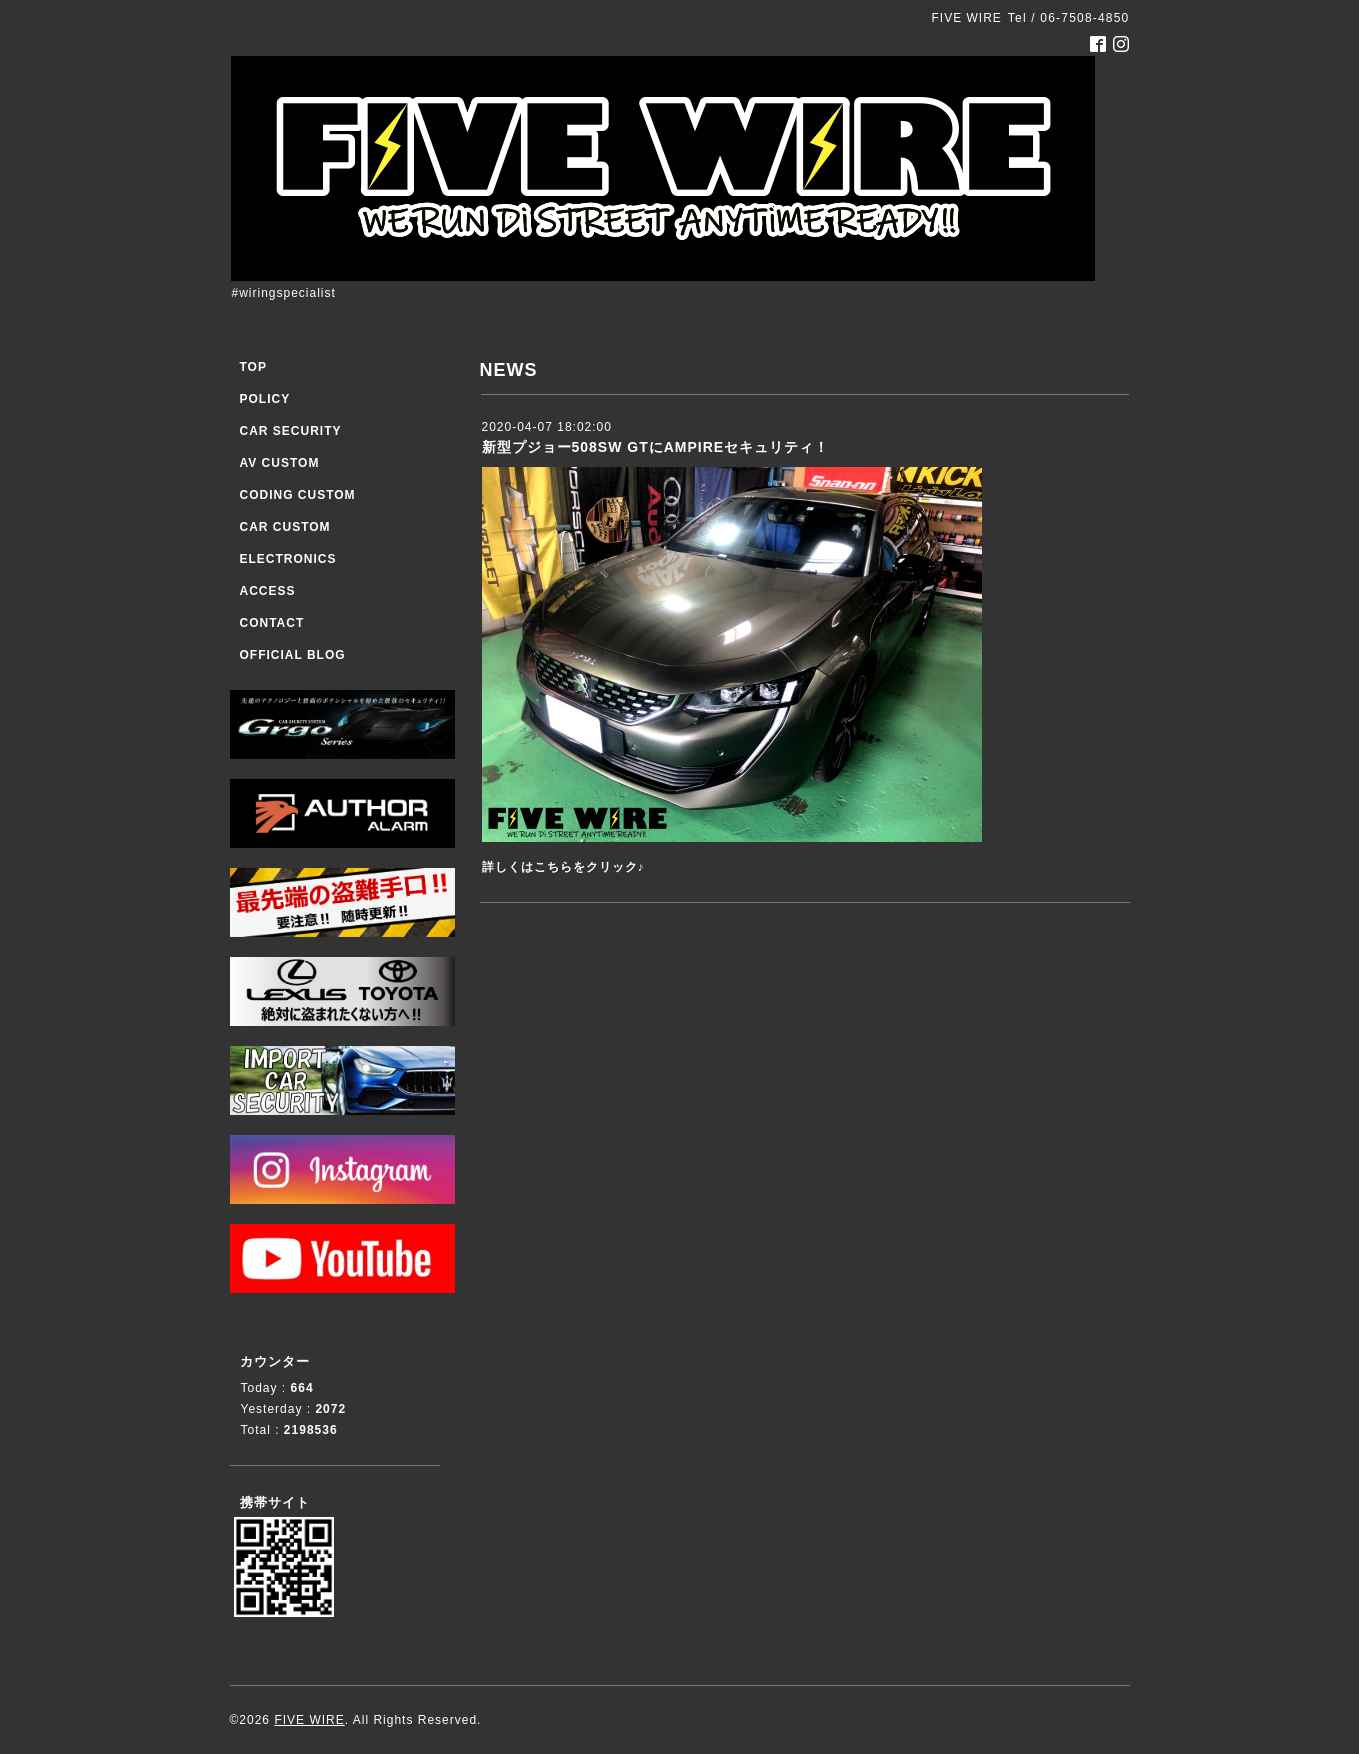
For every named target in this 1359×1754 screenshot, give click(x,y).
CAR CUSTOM (285, 527)
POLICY (265, 399)
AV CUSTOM (280, 463)
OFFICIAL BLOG (293, 655)
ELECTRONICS (288, 559)
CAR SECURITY (291, 431)
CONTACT (272, 623)
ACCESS (268, 591)
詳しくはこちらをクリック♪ (563, 867)
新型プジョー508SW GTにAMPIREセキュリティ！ (656, 447)
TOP (253, 367)
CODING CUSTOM (298, 495)
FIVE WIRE (309, 1720)
